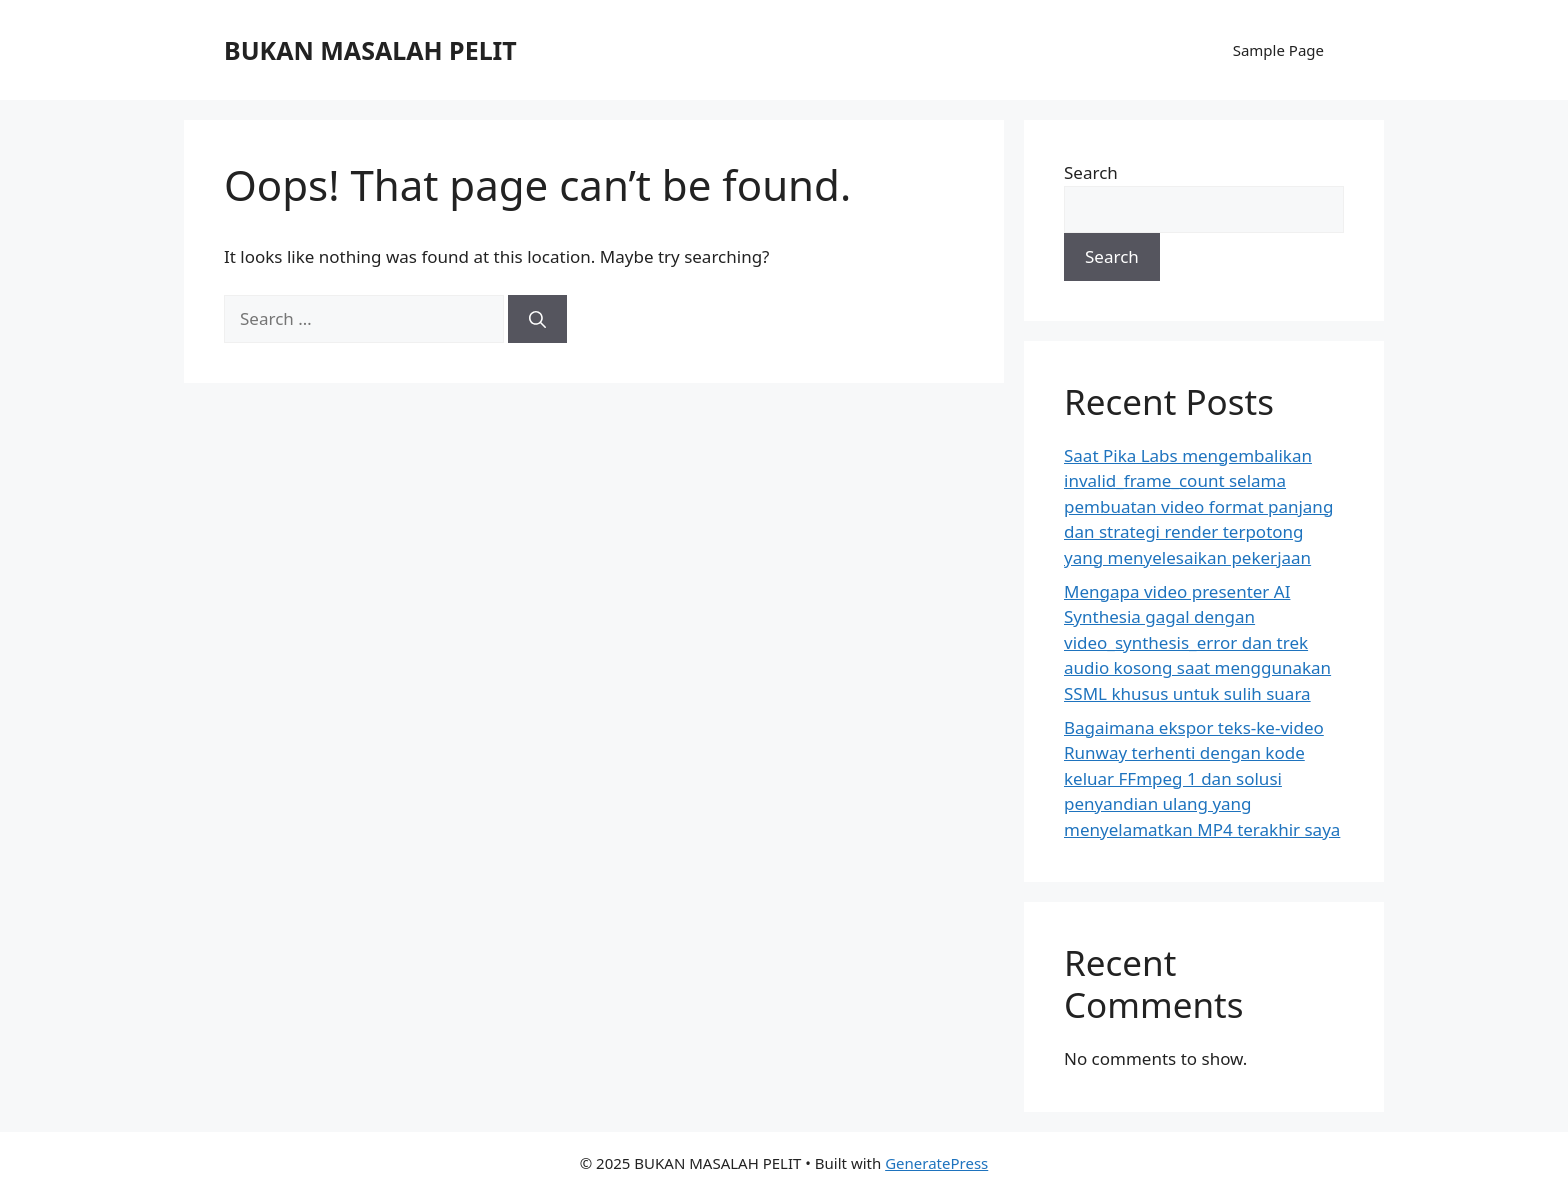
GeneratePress (936, 1163)
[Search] (537, 319)
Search (1091, 172)
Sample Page (1278, 50)
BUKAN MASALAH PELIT (370, 50)
